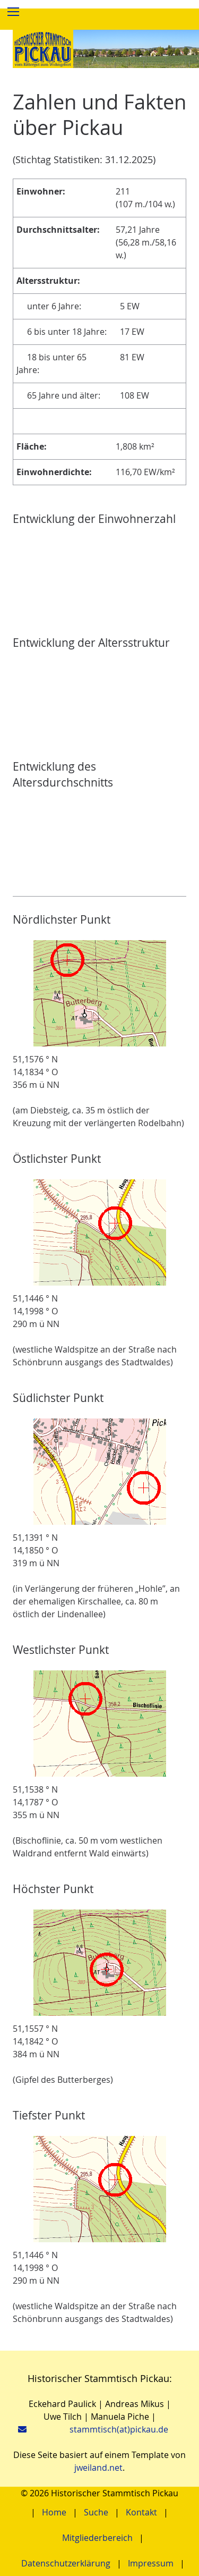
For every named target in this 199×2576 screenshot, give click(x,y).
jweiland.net (98, 2467)
